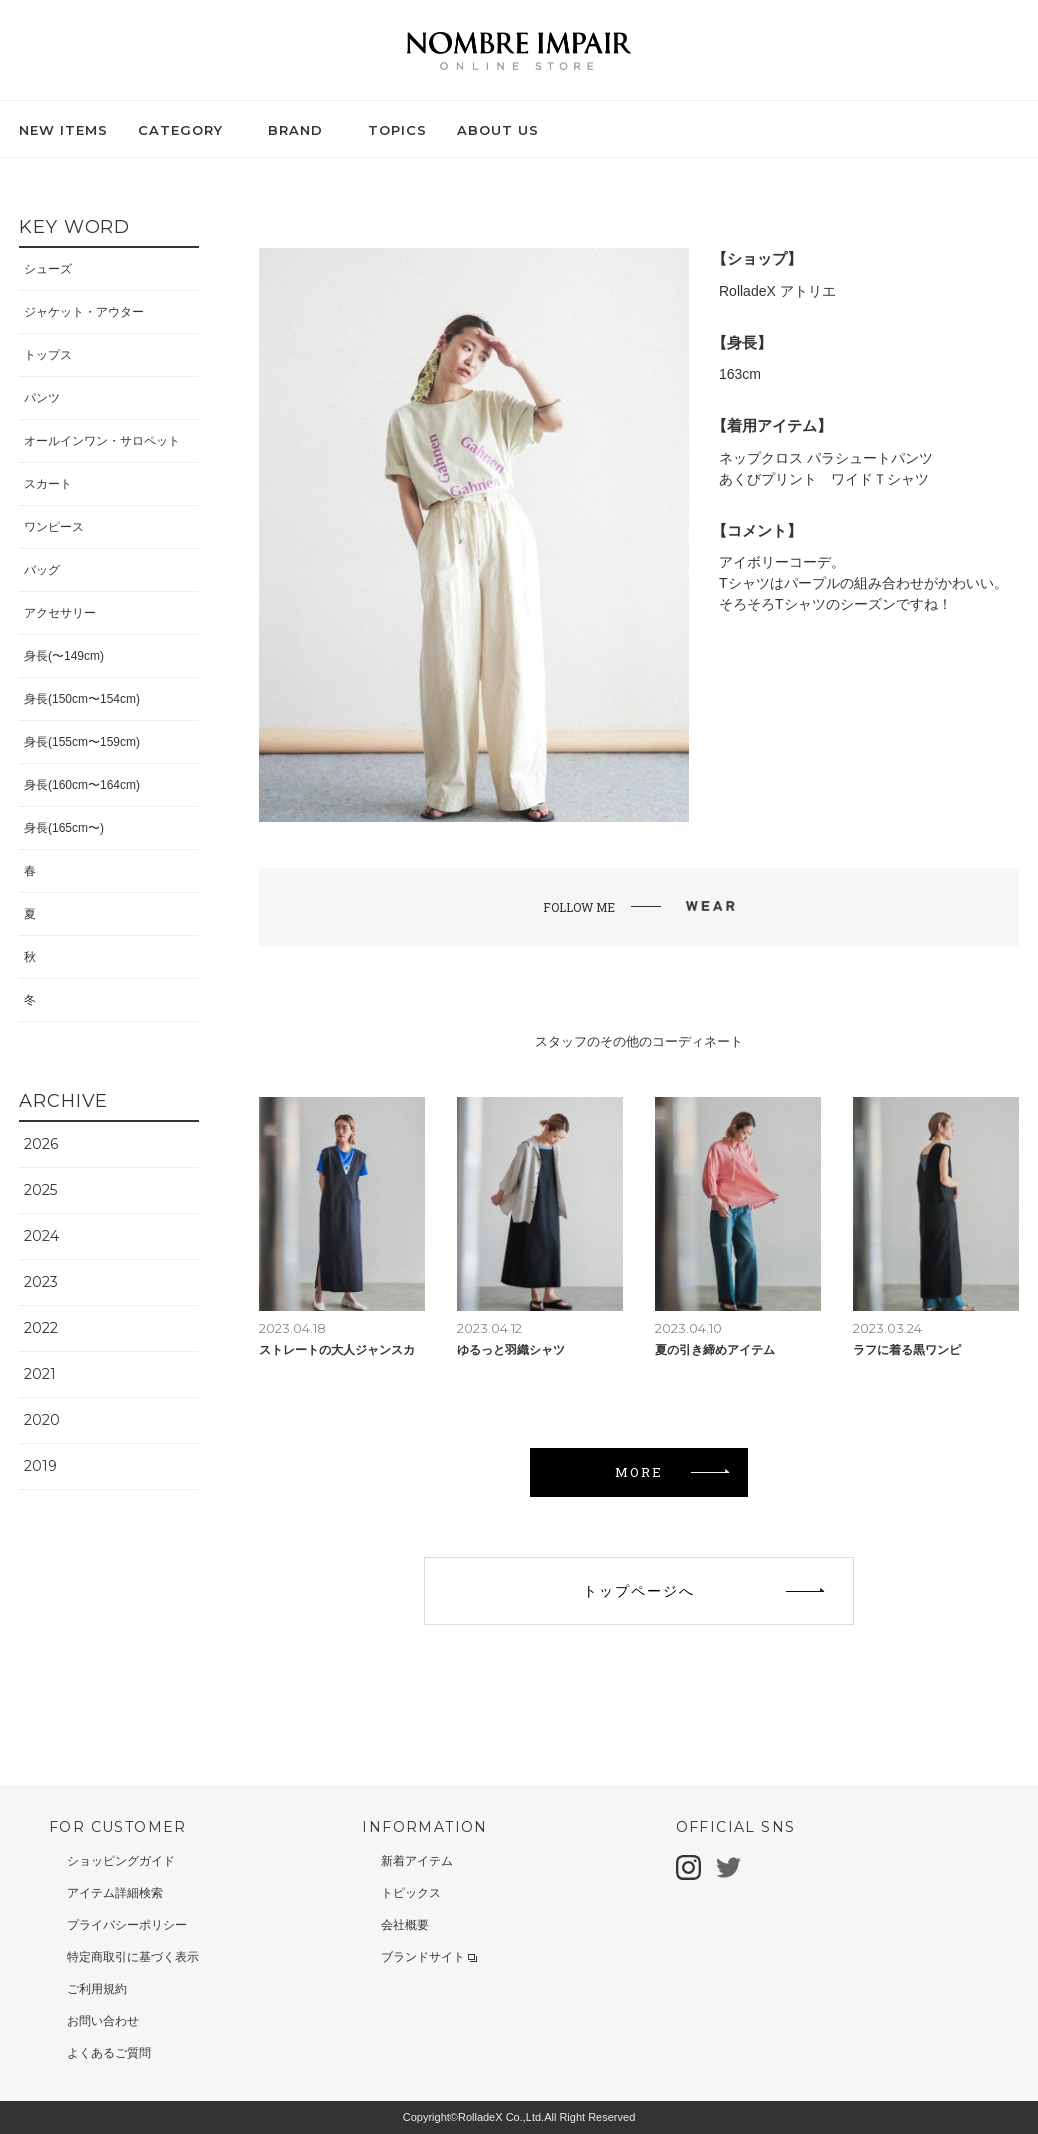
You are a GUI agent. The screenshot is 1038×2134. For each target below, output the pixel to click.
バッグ (42, 570)
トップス (48, 355)
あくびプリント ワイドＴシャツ (824, 479)
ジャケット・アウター (84, 312)
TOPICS (397, 130)
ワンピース (54, 527)
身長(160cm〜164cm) (82, 785)
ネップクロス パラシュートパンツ (826, 458)
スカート (48, 484)
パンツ (42, 398)
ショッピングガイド (121, 1861)
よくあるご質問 (109, 2053)
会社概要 (405, 1925)
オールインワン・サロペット (102, 441)
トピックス (411, 1893)
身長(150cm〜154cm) (82, 699)
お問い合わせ (103, 2021)
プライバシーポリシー (127, 1925)
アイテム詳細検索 (115, 1893)
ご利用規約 (97, 1989)
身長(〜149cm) (64, 656)
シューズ (48, 269)
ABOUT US (498, 130)
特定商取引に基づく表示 (133, 1957)
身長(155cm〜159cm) (82, 742)
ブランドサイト (429, 1957)
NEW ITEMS (63, 130)
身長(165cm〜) (64, 828)
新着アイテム (417, 1861)
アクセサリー (60, 613)
